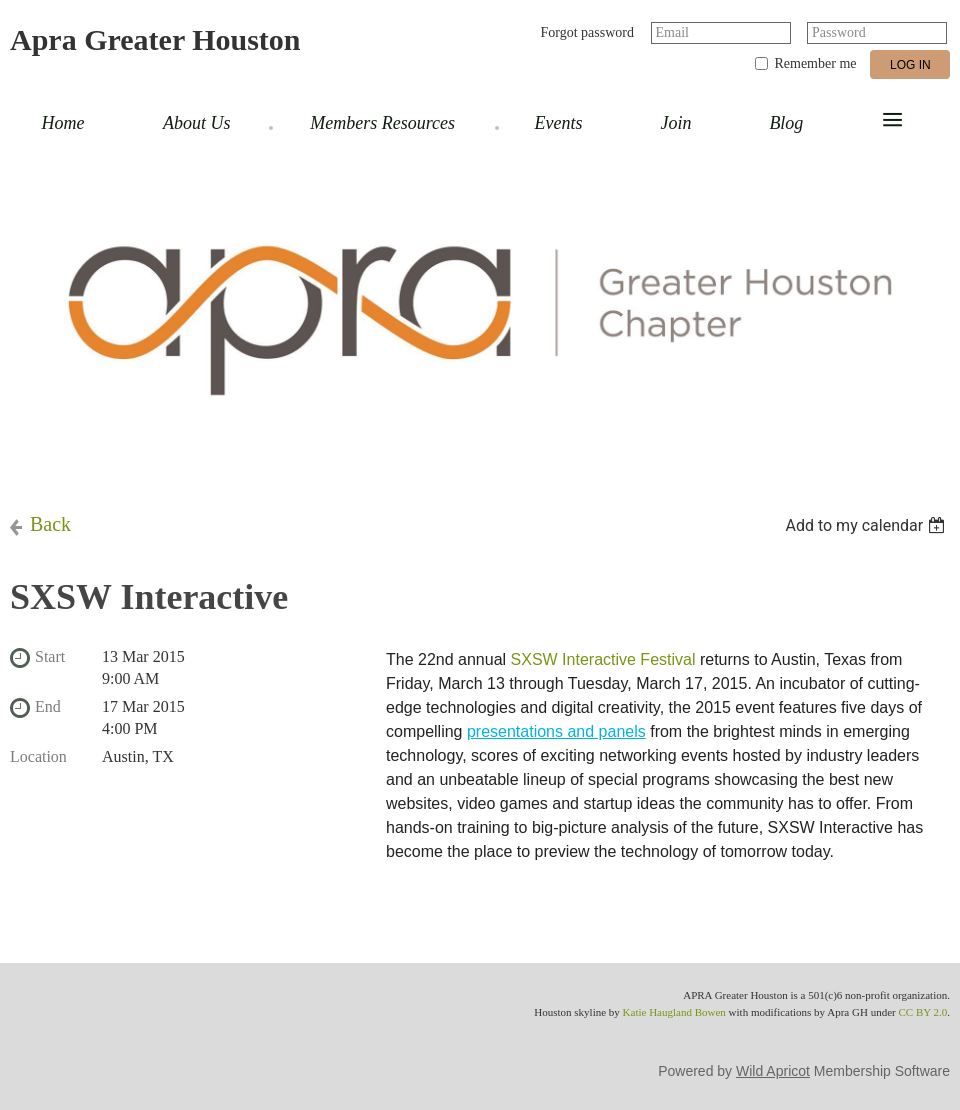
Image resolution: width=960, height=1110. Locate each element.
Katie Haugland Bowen (674, 1012)
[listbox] (867, 525)
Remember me (815, 63)
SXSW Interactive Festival (603, 659)
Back (50, 524)
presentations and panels (556, 731)
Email (672, 32)
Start (50, 656)
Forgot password (587, 32)
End (48, 706)
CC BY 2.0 (922, 1012)
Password (839, 32)
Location (38, 756)
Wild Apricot (773, 1071)
